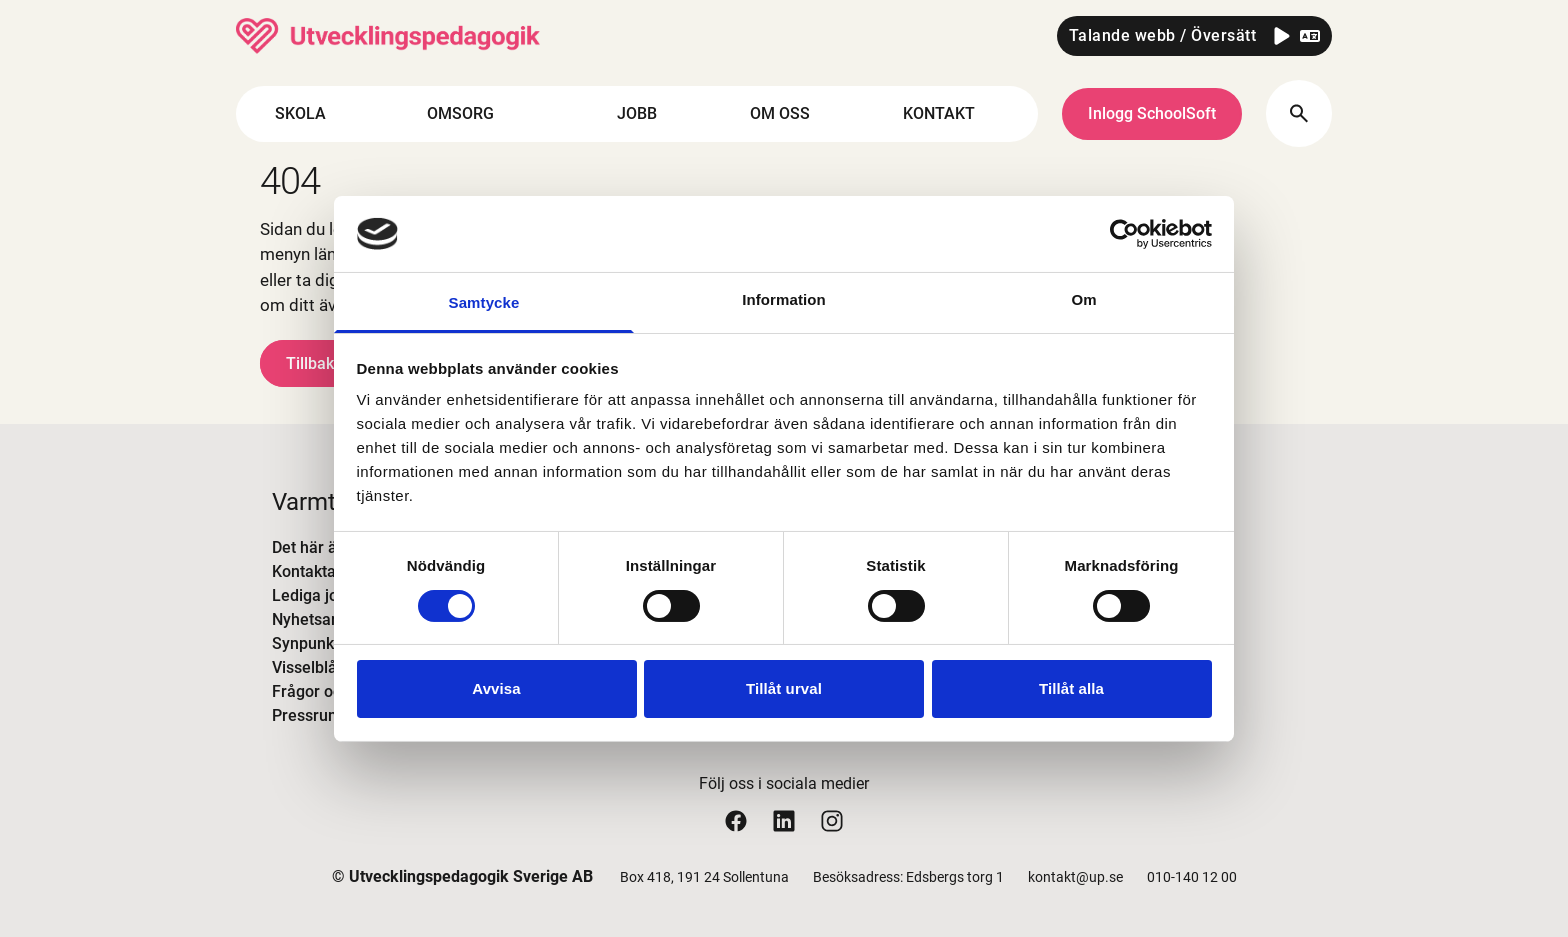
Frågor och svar (328, 691)
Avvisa (496, 688)
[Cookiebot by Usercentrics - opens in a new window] (1124, 234)
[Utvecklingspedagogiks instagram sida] (832, 820)
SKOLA (317, 114)
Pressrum (307, 715)
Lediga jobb (314, 595)
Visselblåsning (324, 667)
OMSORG (477, 114)
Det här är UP (319, 547)
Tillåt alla (1071, 688)
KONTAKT (956, 114)
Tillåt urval (784, 688)
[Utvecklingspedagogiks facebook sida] (736, 820)
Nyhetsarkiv (314, 619)
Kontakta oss (318, 571)
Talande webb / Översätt (1163, 35)
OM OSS (797, 114)
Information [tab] (784, 299)
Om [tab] (1083, 299)
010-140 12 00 (1192, 877)
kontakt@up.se (1075, 877)
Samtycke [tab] (484, 302)
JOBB (637, 113)
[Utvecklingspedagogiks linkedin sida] (784, 820)
